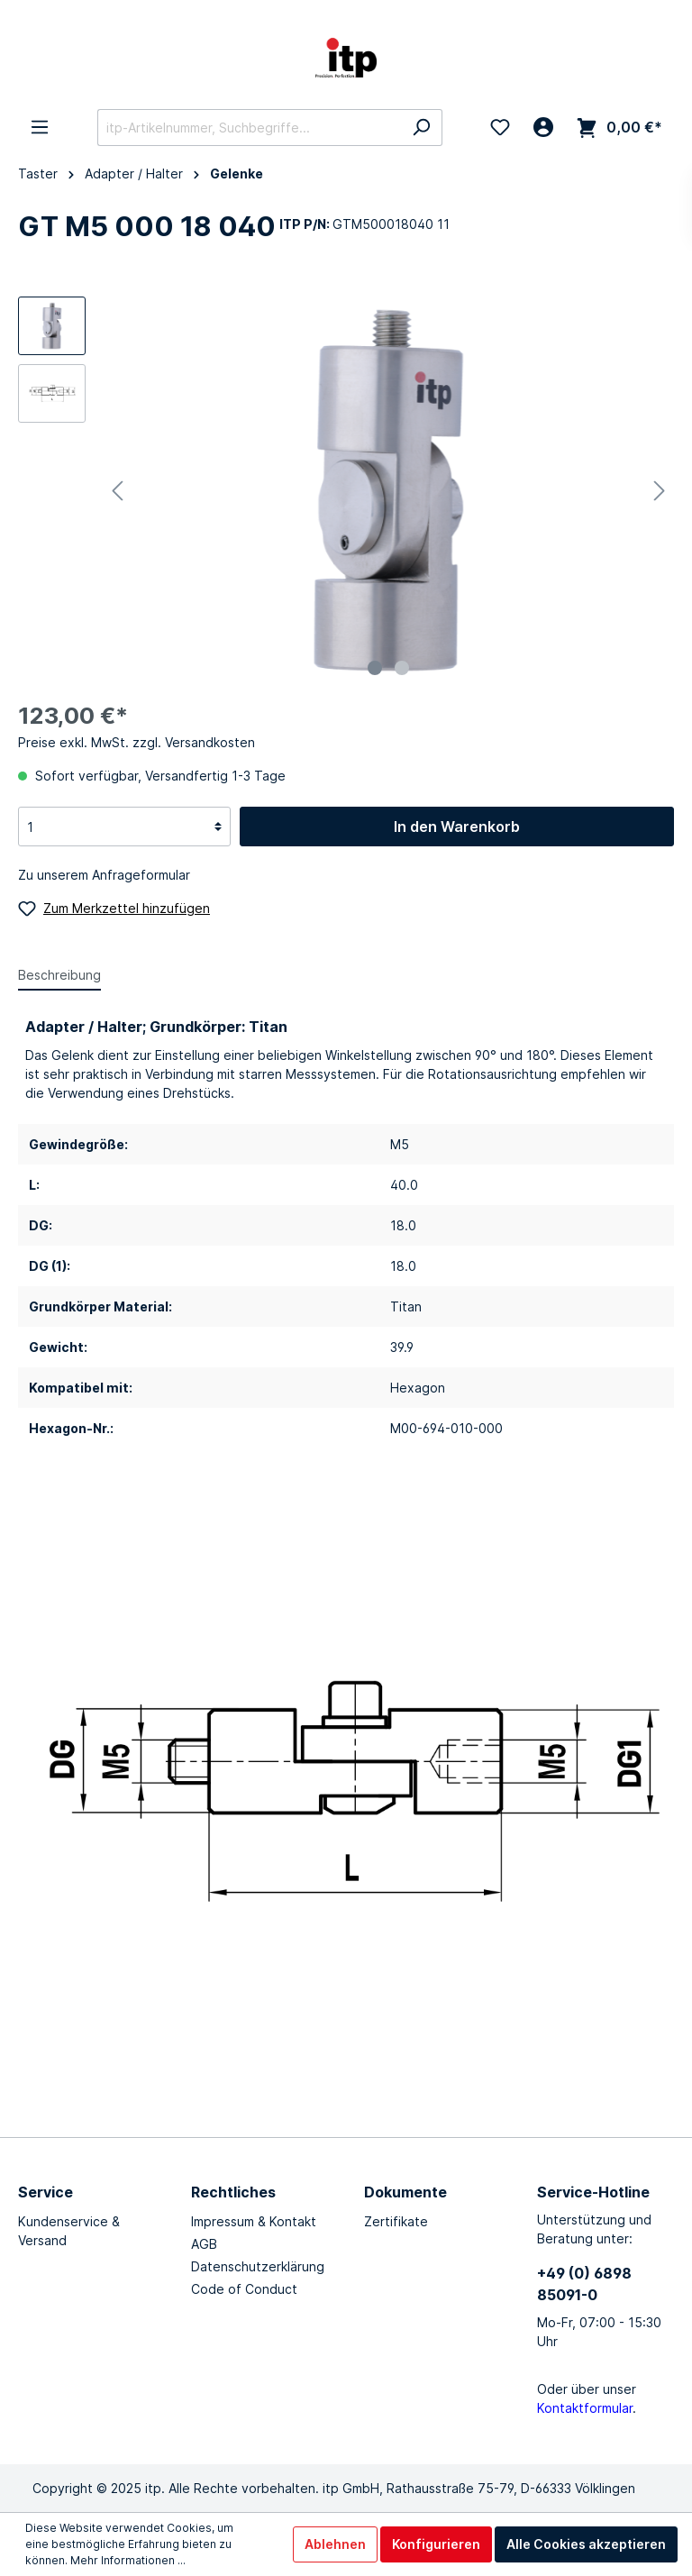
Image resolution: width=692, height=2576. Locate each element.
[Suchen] (421, 127)
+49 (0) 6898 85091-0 (584, 2284)
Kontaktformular (585, 2408)
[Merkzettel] (500, 127)
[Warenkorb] (619, 127)
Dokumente (405, 2192)
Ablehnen (335, 2544)
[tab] (59, 974)
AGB (204, 2244)
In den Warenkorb (457, 827)
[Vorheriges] (117, 490)
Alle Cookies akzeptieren (586, 2544)
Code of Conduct (244, 2289)
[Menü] (39, 127)
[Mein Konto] (543, 127)
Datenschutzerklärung (257, 2266)
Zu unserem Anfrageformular (104, 874)
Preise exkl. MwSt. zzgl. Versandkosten (136, 742)
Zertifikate (396, 2221)
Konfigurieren (436, 2544)
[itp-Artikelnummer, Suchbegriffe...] (249, 127)
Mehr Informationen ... (128, 2560)
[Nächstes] (659, 490)
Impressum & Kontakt (253, 2221)
